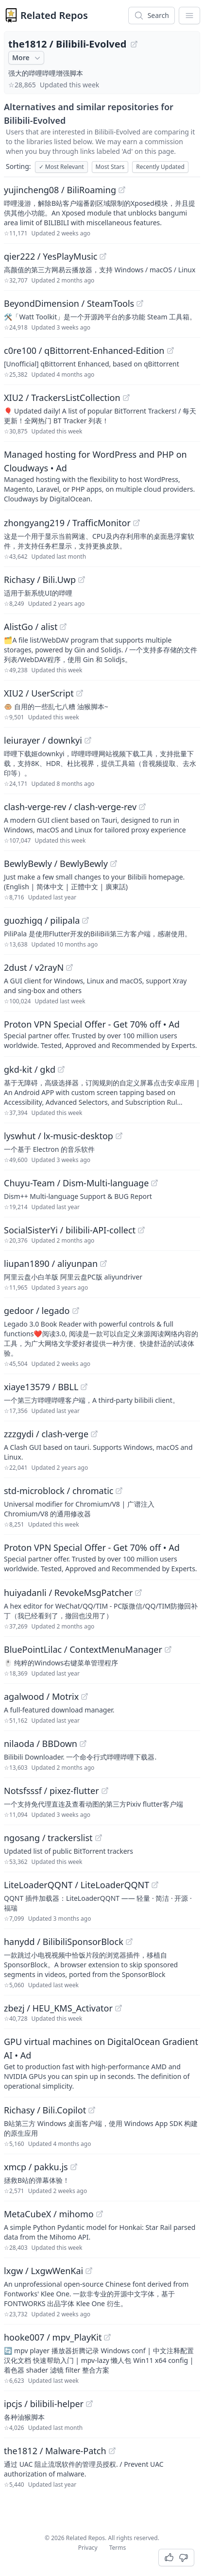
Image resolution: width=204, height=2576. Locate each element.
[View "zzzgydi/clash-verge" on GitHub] (94, 1434)
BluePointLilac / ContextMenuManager (83, 1649)
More (27, 58)
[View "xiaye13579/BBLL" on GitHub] (84, 1387)
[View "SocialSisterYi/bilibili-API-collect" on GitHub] (141, 1230)
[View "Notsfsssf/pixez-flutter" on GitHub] (105, 1791)
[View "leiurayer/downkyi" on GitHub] (88, 740)
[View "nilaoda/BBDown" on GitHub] (83, 1743)
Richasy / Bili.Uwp (40, 579)
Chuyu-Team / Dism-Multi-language (76, 1183)
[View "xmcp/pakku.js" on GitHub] (74, 2167)
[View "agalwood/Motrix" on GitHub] (84, 1696)
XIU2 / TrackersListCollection (62, 397)
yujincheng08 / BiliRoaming (60, 190)
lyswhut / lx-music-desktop (58, 1136)
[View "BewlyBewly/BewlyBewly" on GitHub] (114, 863)
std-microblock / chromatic (58, 1490)
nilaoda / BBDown (40, 1743)
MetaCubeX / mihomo (49, 2214)
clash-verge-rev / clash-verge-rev (70, 807)
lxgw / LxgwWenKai (43, 2271)
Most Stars (110, 167)
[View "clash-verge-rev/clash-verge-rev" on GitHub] (142, 807)
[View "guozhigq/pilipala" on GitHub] (85, 920)
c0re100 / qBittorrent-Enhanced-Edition (84, 350)
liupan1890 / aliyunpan (51, 1263)
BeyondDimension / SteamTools (69, 303)
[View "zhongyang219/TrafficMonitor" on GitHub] (136, 523)
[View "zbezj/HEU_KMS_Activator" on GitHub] (118, 2008)
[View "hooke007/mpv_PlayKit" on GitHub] (107, 2337)
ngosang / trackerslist (48, 1838)
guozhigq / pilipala (42, 920)
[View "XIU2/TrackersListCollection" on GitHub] (126, 397)
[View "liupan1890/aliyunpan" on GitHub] (103, 1263)
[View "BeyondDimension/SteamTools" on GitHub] (140, 303)
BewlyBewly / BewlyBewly (56, 863)
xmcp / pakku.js (36, 2167)
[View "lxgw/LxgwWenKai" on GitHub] (89, 2271)
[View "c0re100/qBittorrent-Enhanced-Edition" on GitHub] (170, 350)
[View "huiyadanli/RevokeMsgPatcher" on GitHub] (138, 1592)
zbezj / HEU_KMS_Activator (58, 2008)
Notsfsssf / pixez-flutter (51, 1790)
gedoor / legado (37, 1310)
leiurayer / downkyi (43, 740)
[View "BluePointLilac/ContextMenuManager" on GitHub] (168, 1649)
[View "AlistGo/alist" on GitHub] (63, 627)
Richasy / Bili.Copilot (45, 2110)
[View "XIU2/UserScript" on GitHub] (80, 693)
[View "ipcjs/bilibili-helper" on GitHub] (89, 2404)
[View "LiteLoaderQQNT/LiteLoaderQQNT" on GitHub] (155, 1885)
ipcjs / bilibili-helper (44, 2404)
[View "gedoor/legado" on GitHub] (76, 1310)
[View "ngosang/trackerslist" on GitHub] (98, 1838)
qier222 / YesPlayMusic (50, 256)
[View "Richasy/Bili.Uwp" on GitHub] (81, 579)
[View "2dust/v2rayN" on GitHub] (69, 967)
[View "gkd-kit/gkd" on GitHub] (61, 1069)
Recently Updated (160, 167)
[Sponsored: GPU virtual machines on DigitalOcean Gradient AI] (102, 2063)
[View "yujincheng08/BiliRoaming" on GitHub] (122, 190)
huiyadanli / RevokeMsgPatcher (68, 1592)
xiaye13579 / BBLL (41, 1387)
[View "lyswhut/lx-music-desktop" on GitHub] (119, 1136)
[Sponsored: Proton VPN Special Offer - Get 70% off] (102, 1033)
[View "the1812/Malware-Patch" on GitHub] (112, 2451)
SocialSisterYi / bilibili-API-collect (70, 1230)
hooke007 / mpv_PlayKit (53, 2337)
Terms (117, 2547)
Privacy (88, 2547)
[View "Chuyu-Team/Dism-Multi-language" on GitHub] (154, 1183)
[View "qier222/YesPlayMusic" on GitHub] (103, 256)
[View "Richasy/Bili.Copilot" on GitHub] (92, 2110)
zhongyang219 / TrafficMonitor (67, 523)
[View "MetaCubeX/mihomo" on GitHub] (99, 2214)
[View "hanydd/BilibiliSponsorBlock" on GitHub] (129, 1941)
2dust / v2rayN (34, 967)
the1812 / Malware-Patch (55, 2451)
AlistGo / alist (30, 626)
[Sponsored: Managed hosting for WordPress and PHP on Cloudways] (102, 476)
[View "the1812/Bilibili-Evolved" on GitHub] (134, 44)
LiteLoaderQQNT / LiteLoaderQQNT (76, 1885)
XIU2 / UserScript (39, 693)
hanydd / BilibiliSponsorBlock (63, 1941)
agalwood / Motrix (41, 1696)
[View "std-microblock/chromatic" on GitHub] (119, 1491)
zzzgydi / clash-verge (46, 1434)
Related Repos (54, 15)
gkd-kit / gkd (29, 1069)
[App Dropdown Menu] (189, 15)
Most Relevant (61, 167)
